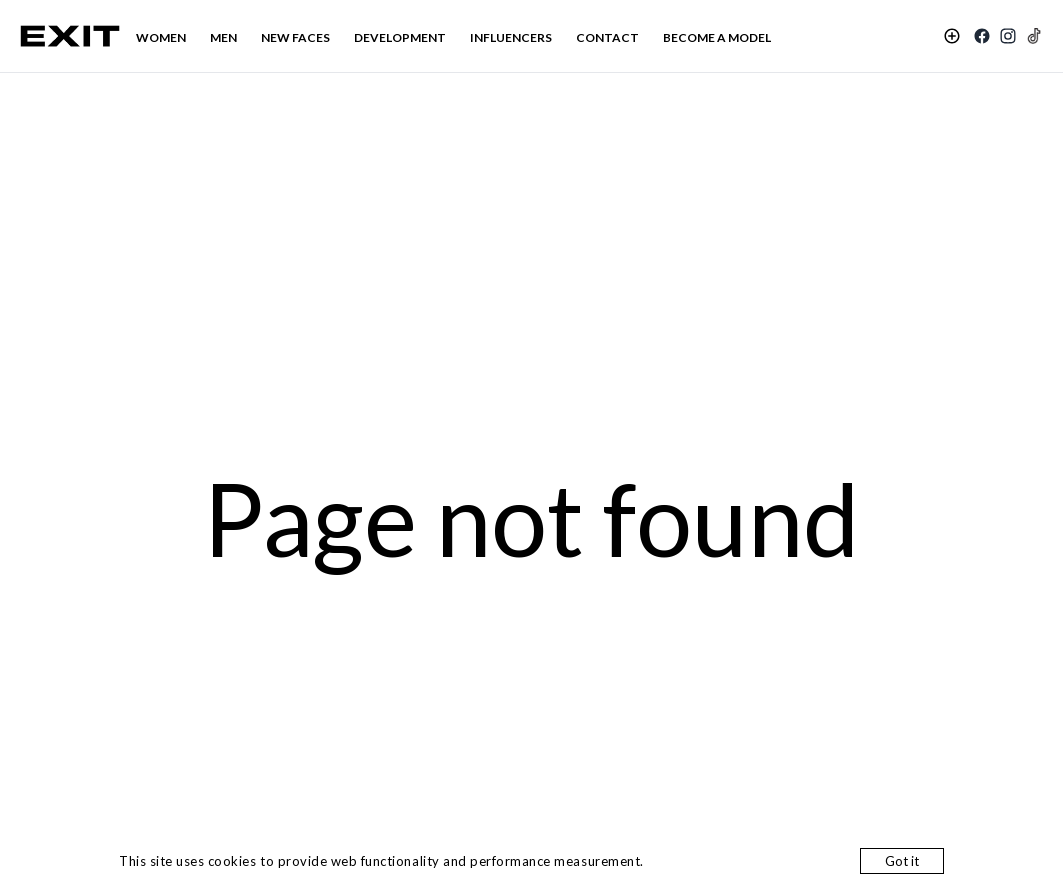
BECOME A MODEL (717, 37)
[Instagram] (1008, 36)
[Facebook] (982, 36)
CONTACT (607, 37)
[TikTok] (1034, 36)
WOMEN (161, 37)
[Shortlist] (952, 36)
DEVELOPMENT (400, 37)
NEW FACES (295, 37)
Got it (902, 861)
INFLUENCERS (511, 37)
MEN (223, 37)
